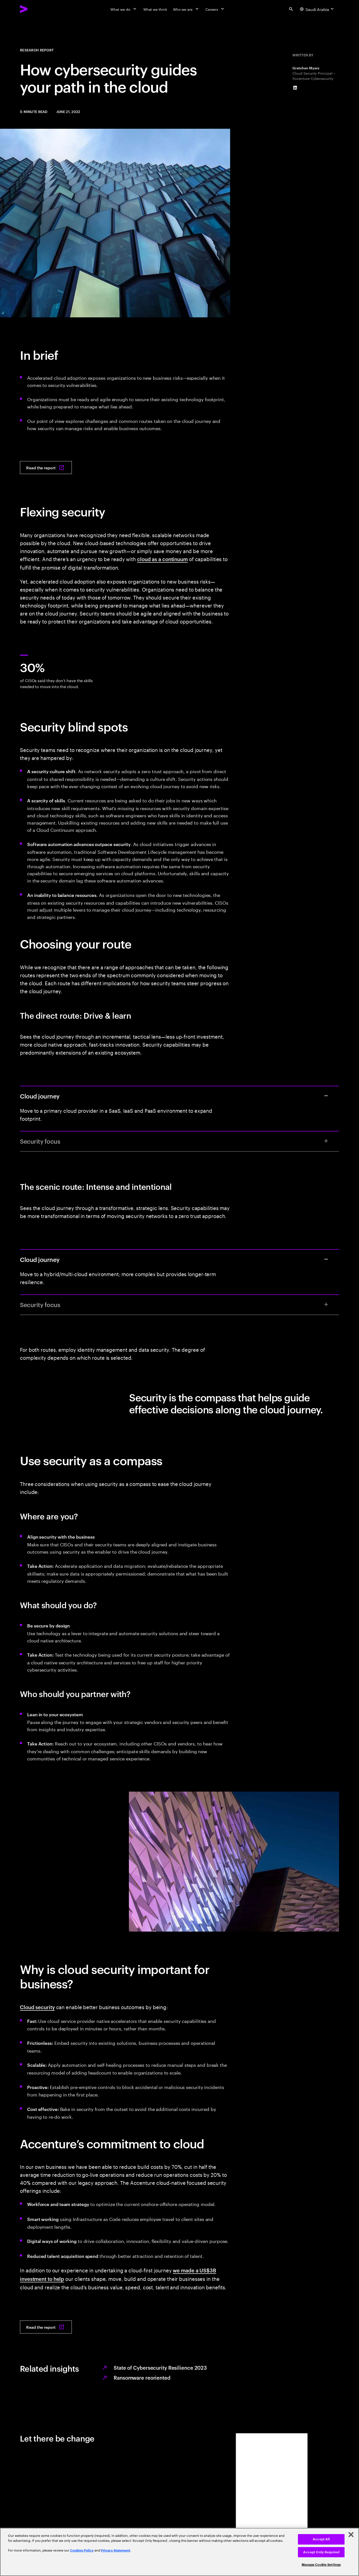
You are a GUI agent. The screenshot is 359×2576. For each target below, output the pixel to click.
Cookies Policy (82, 2550)
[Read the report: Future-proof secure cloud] (46, 467)
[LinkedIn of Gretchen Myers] (295, 88)
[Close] (351, 2534)
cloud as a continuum (162, 558)
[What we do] (123, 9)
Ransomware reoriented (142, 2377)
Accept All (321, 2539)
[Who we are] (186, 9)
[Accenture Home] (35, 9)
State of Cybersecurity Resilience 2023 (160, 2367)
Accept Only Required (321, 2552)
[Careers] (215, 9)
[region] (179, 2552)
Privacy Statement (115, 2550)
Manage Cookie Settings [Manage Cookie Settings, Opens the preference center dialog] (321, 2564)
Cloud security (37, 2006)
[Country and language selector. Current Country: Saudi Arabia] (317, 9)
